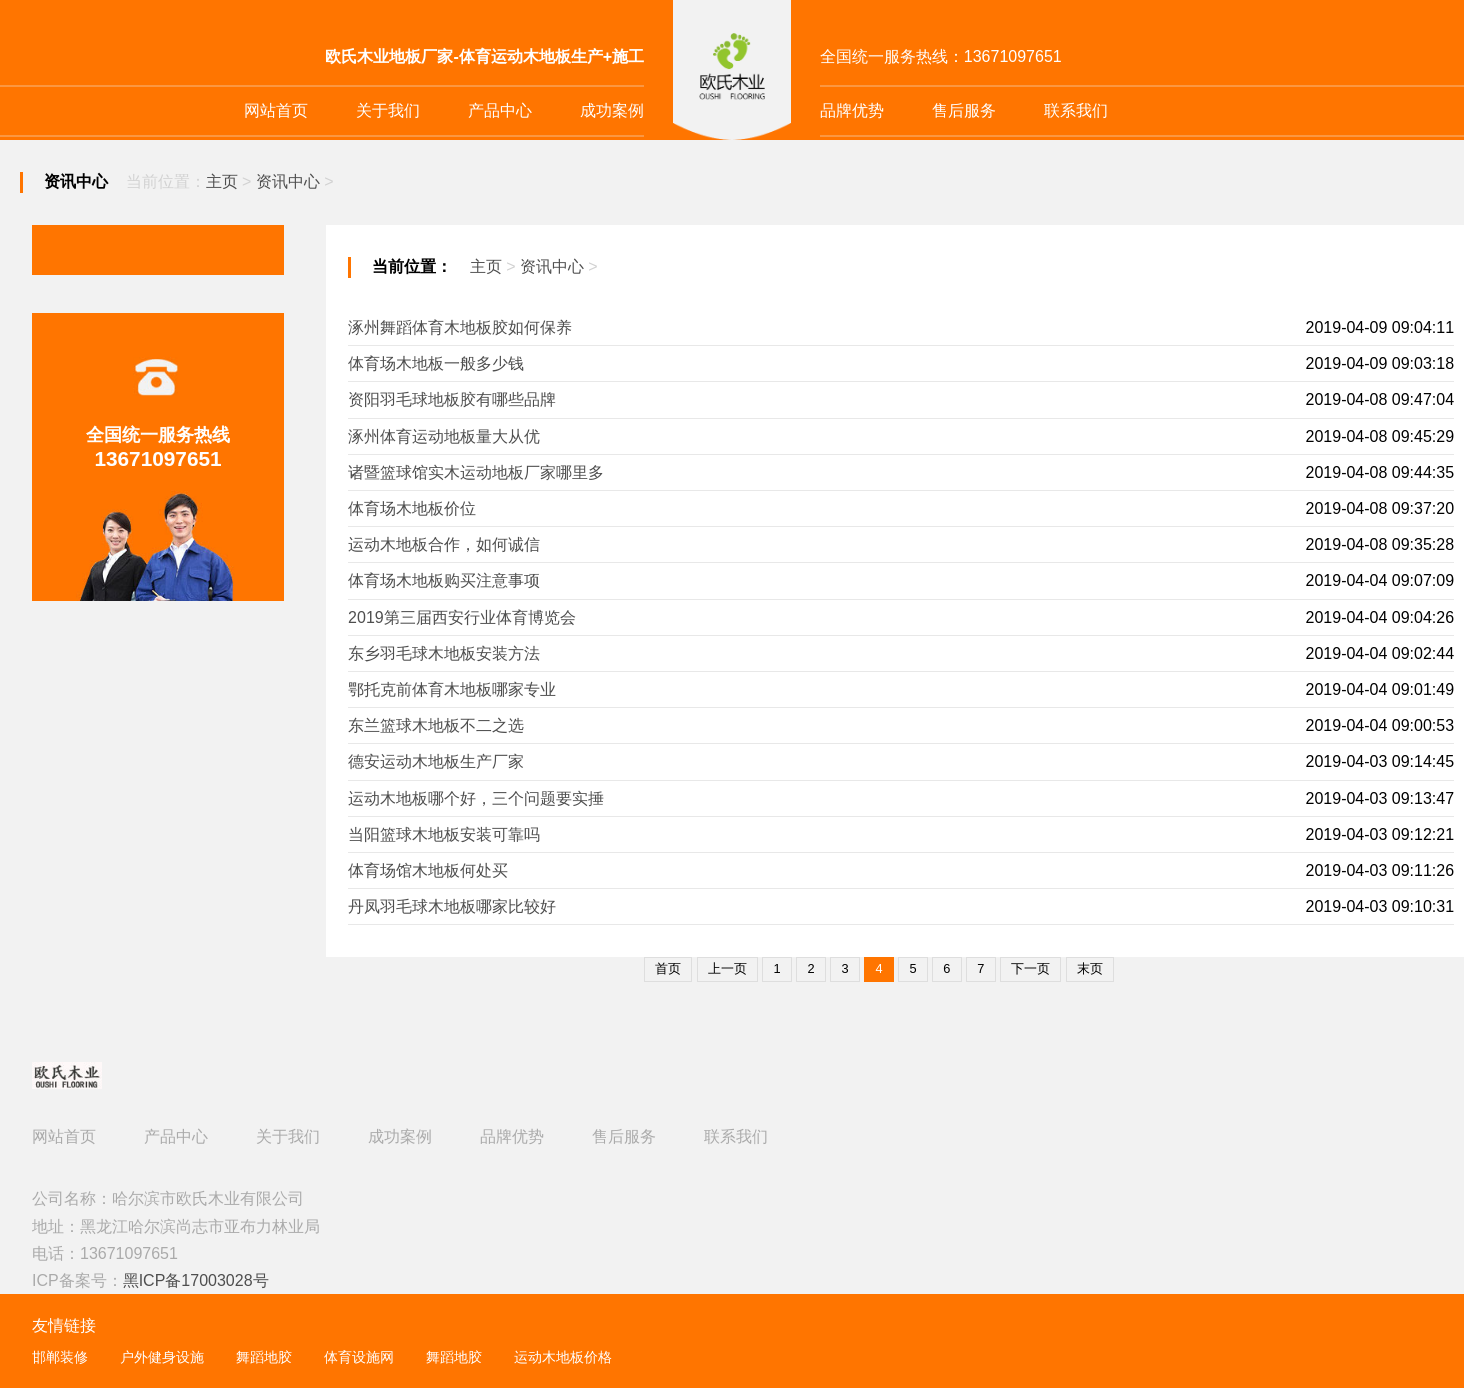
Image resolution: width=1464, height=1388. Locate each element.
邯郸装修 (60, 1357)
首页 (668, 968)
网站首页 (276, 110)
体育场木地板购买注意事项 (444, 580)
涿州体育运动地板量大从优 (444, 436)
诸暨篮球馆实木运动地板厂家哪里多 (476, 472)
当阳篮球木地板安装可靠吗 (444, 834)
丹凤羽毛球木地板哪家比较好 (452, 906)
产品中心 (500, 110)
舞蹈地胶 (264, 1357)
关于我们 (388, 110)
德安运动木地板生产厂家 (436, 761)
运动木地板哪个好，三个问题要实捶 (476, 798)
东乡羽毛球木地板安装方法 (444, 653)
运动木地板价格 (563, 1357)
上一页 (727, 968)
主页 (222, 181)
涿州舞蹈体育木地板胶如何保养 (460, 327)
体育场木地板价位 (412, 508)
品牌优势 (852, 110)
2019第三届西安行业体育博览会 (462, 617)
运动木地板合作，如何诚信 (444, 544)
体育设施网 (359, 1357)
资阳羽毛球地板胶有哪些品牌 (452, 399)
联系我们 (1076, 110)
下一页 (1030, 968)
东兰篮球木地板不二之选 (436, 725)
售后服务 (964, 110)
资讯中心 (288, 181)
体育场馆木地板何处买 (428, 870)
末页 (1090, 968)
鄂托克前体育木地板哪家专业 (452, 689)
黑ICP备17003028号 (196, 1280)
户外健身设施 (162, 1357)
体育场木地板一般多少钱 (436, 363)
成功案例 (612, 110)
